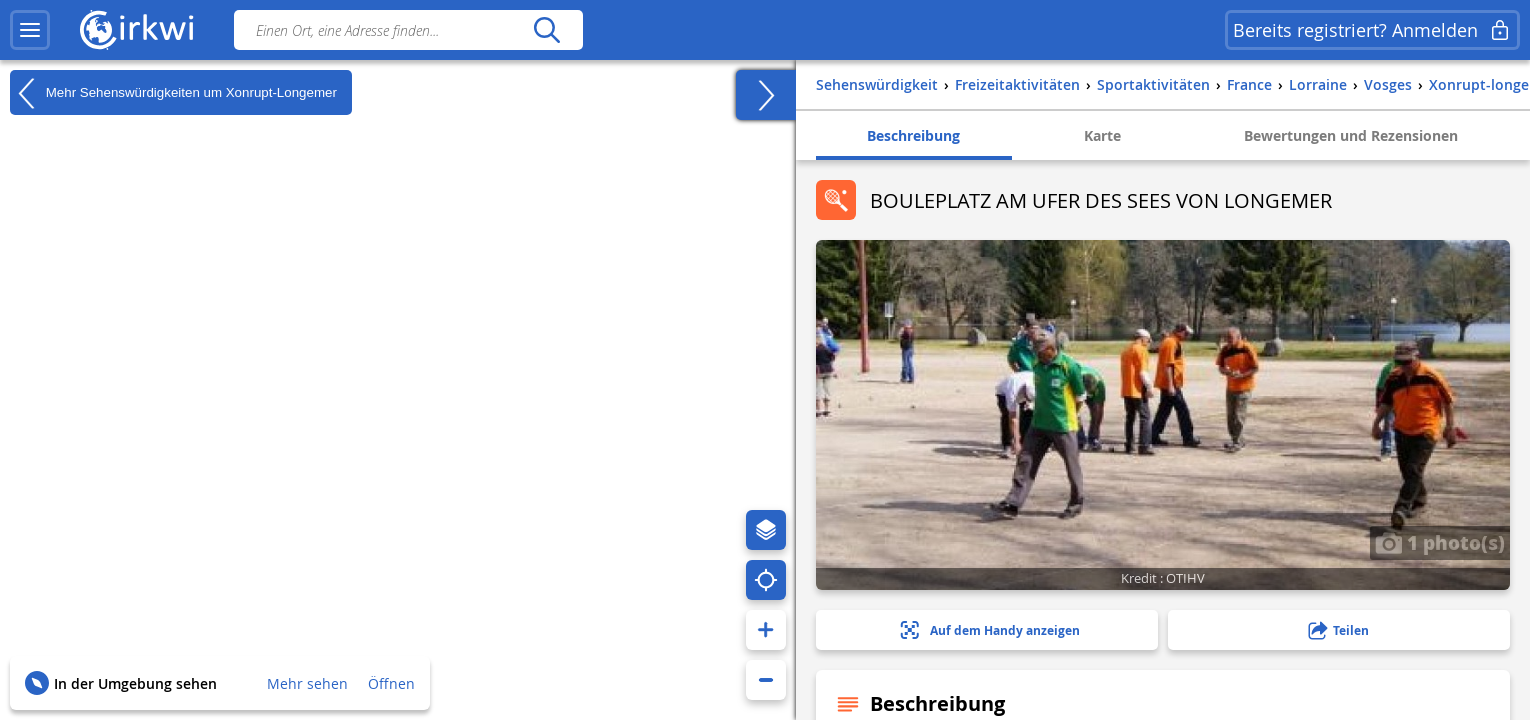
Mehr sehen (307, 683)
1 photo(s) (1440, 542)
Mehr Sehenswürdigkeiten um (173, 93)
